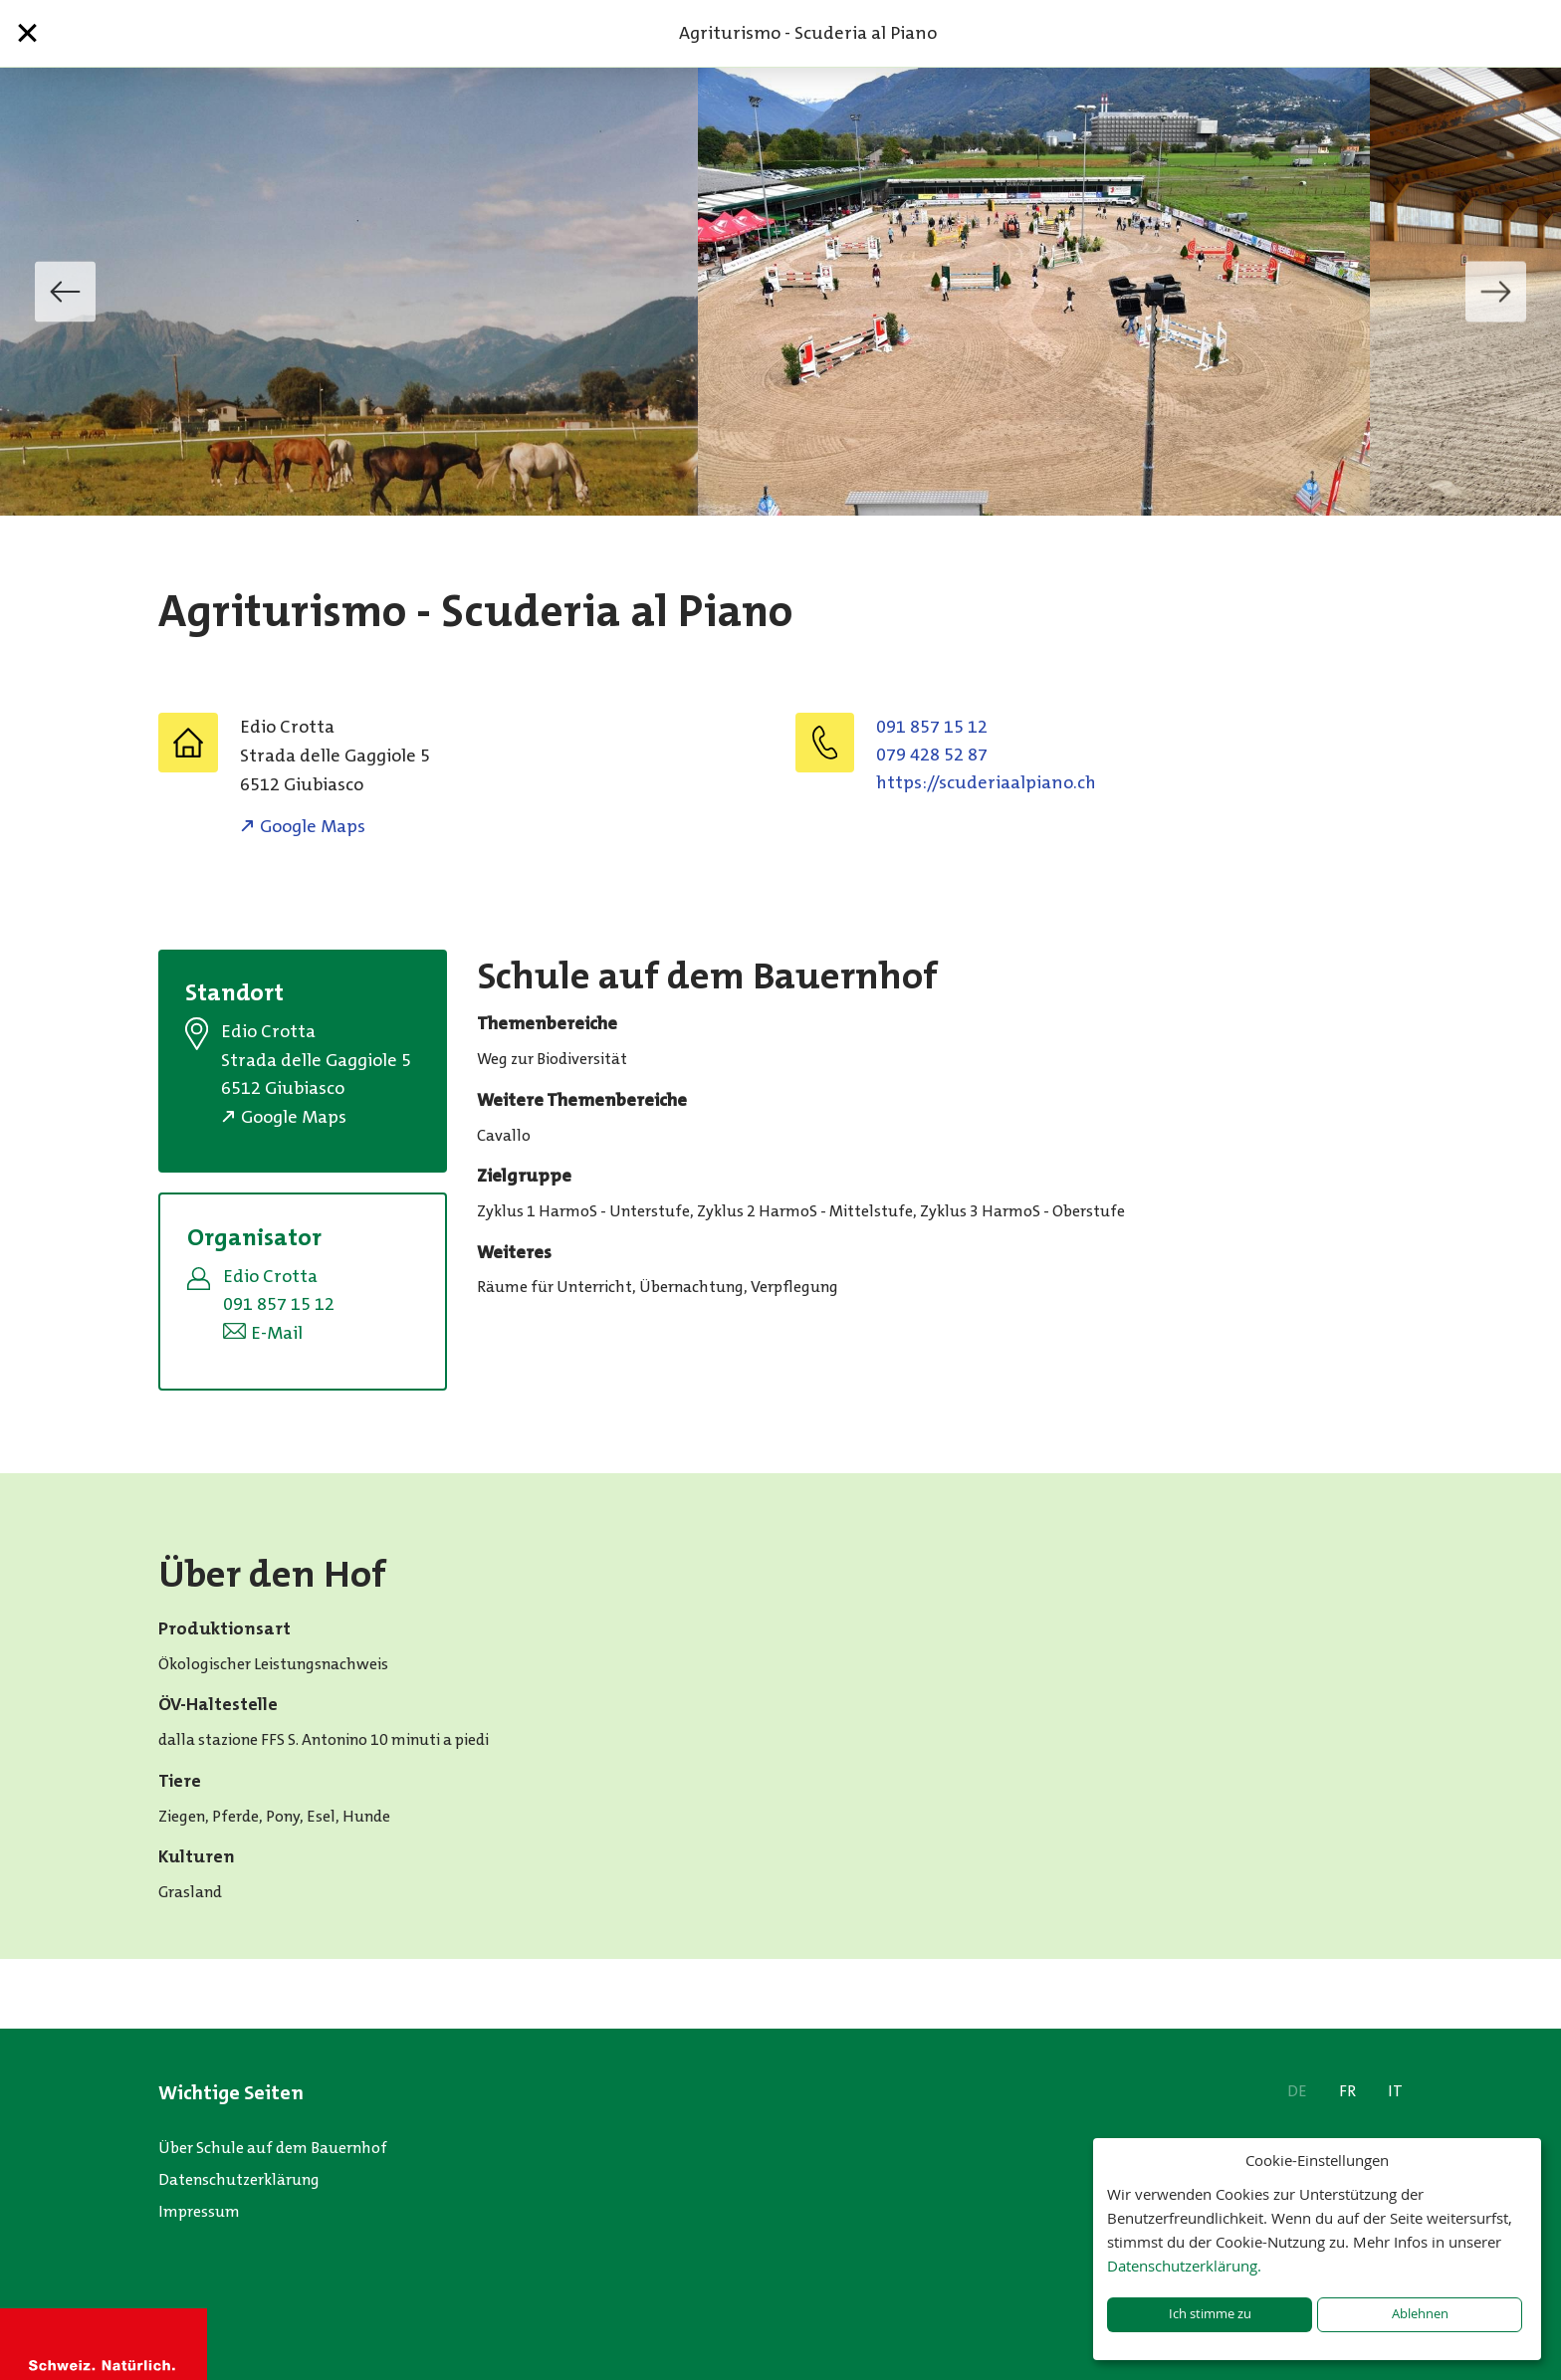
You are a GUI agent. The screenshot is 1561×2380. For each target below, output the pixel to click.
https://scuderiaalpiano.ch (986, 782)
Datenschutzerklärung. (1184, 2265)
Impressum (199, 2211)
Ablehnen (1420, 2313)
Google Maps (312, 826)
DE (1297, 2090)
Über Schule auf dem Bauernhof (272, 2147)
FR (1347, 2090)
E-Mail (277, 1333)
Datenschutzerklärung (239, 2179)
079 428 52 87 (932, 754)
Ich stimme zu (1210, 2313)
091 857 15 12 (932, 727)
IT (1395, 2090)
